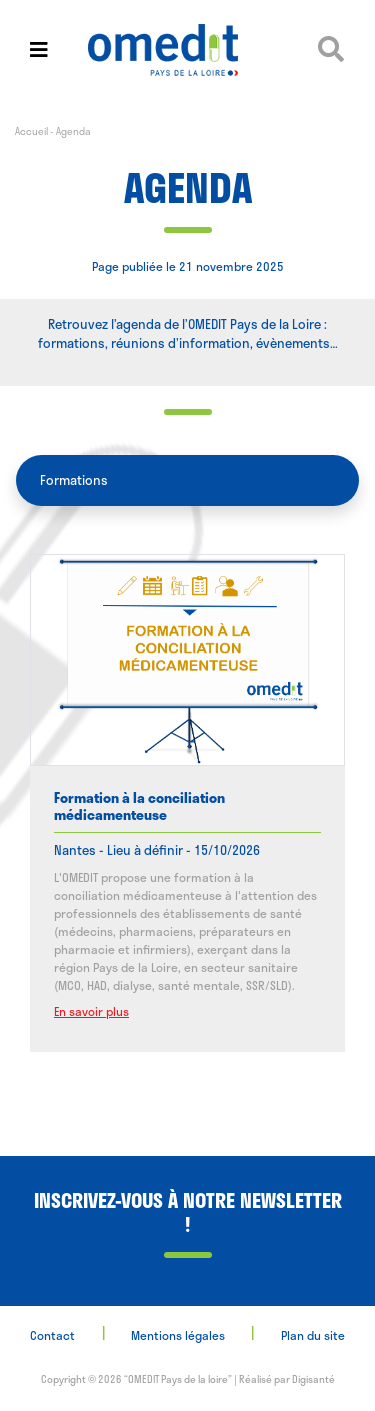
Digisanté (313, 1379)
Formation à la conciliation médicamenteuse (139, 806)
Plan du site (313, 1335)
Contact (52, 1335)
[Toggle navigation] (39, 49)
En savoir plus (91, 1011)
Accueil (31, 131)
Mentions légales (178, 1335)
